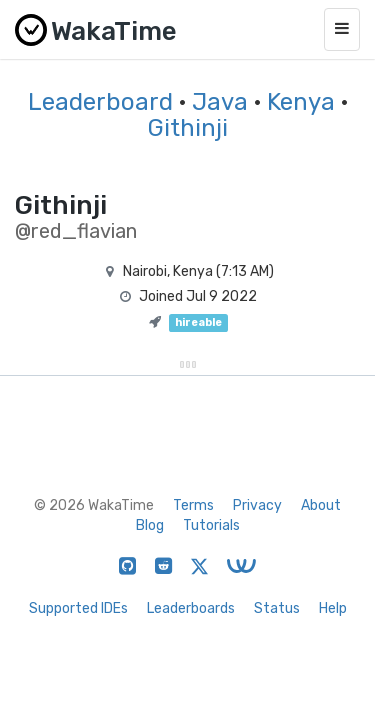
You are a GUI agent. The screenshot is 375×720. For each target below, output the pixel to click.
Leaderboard (100, 102)
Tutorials (211, 525)
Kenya (301, 102)
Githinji (188, 128)
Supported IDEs (78, 608)
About (321, 505)
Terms (193, 505)
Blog (150, 525)
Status (277, 608)
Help (333, 608)
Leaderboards (191, 608)
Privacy (257, 505)
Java (220, 102)
